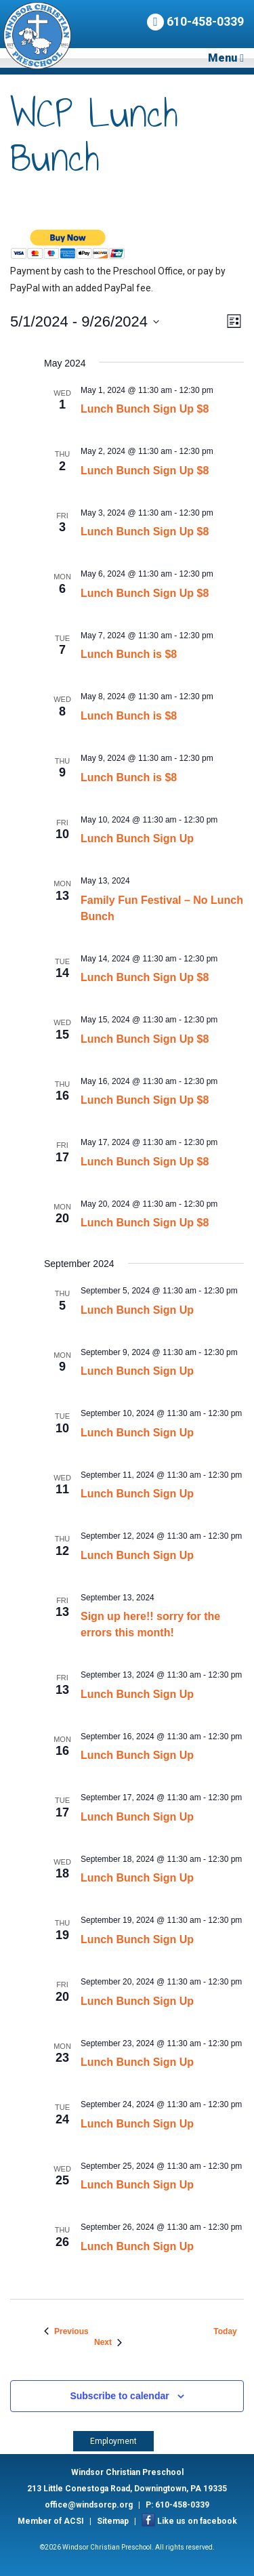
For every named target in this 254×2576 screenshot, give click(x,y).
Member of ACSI (51, 2521)
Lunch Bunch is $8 (129, 654)
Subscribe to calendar (119, 2395)
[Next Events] (108, 2342)
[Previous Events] (66, 2332)
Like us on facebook (197, 2521)
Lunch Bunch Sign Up (137, 838)
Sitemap (113, 2521)
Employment (113, 2441)
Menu (226, 57)
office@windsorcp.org (89, 2505)
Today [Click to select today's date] (224, 2331)
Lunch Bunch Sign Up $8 (145, 409)
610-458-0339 (195, 22)
